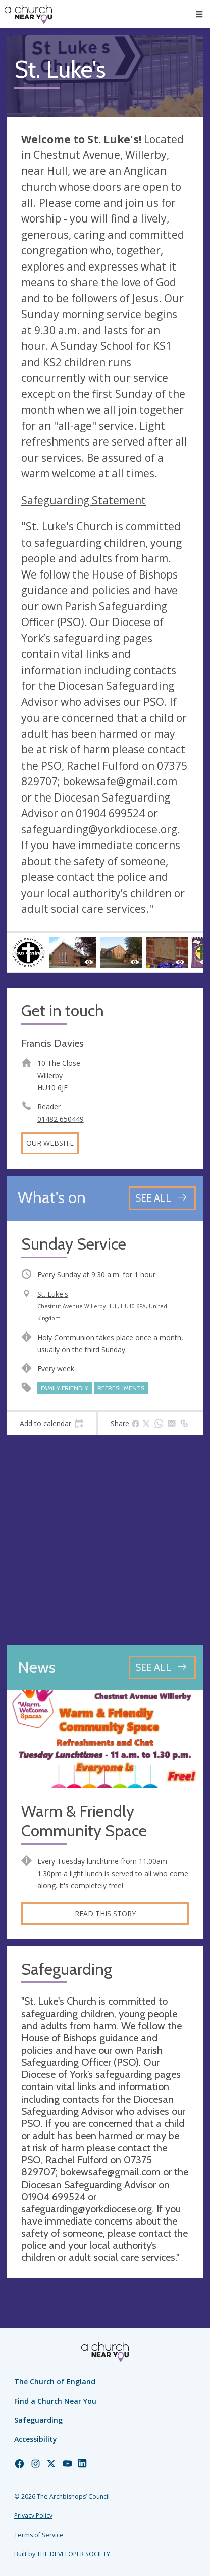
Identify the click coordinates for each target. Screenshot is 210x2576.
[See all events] (162, 1198)
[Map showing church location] (105, 1540)
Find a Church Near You (55, 2401)
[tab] (51, 1423)
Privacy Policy (33, 2515)
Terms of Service (39, 2534)
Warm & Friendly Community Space (84, 1821)
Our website (50, 1143)
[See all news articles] (162, 1667)
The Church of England (54, 2381)
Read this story (105, 1913)
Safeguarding (38, 2420)
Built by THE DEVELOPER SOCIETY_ (63, 2554)
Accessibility (35, 2439)
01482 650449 (60, 1119)
